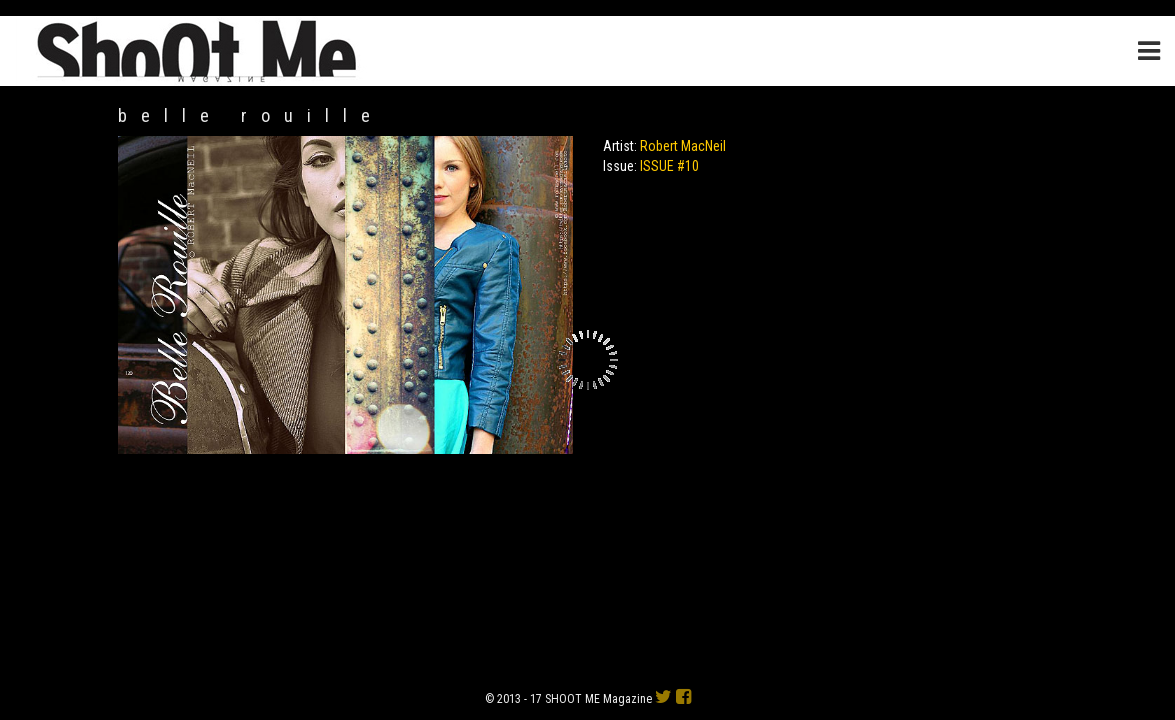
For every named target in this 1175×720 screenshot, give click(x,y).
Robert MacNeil (683, 146)
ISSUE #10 (669, 166)
